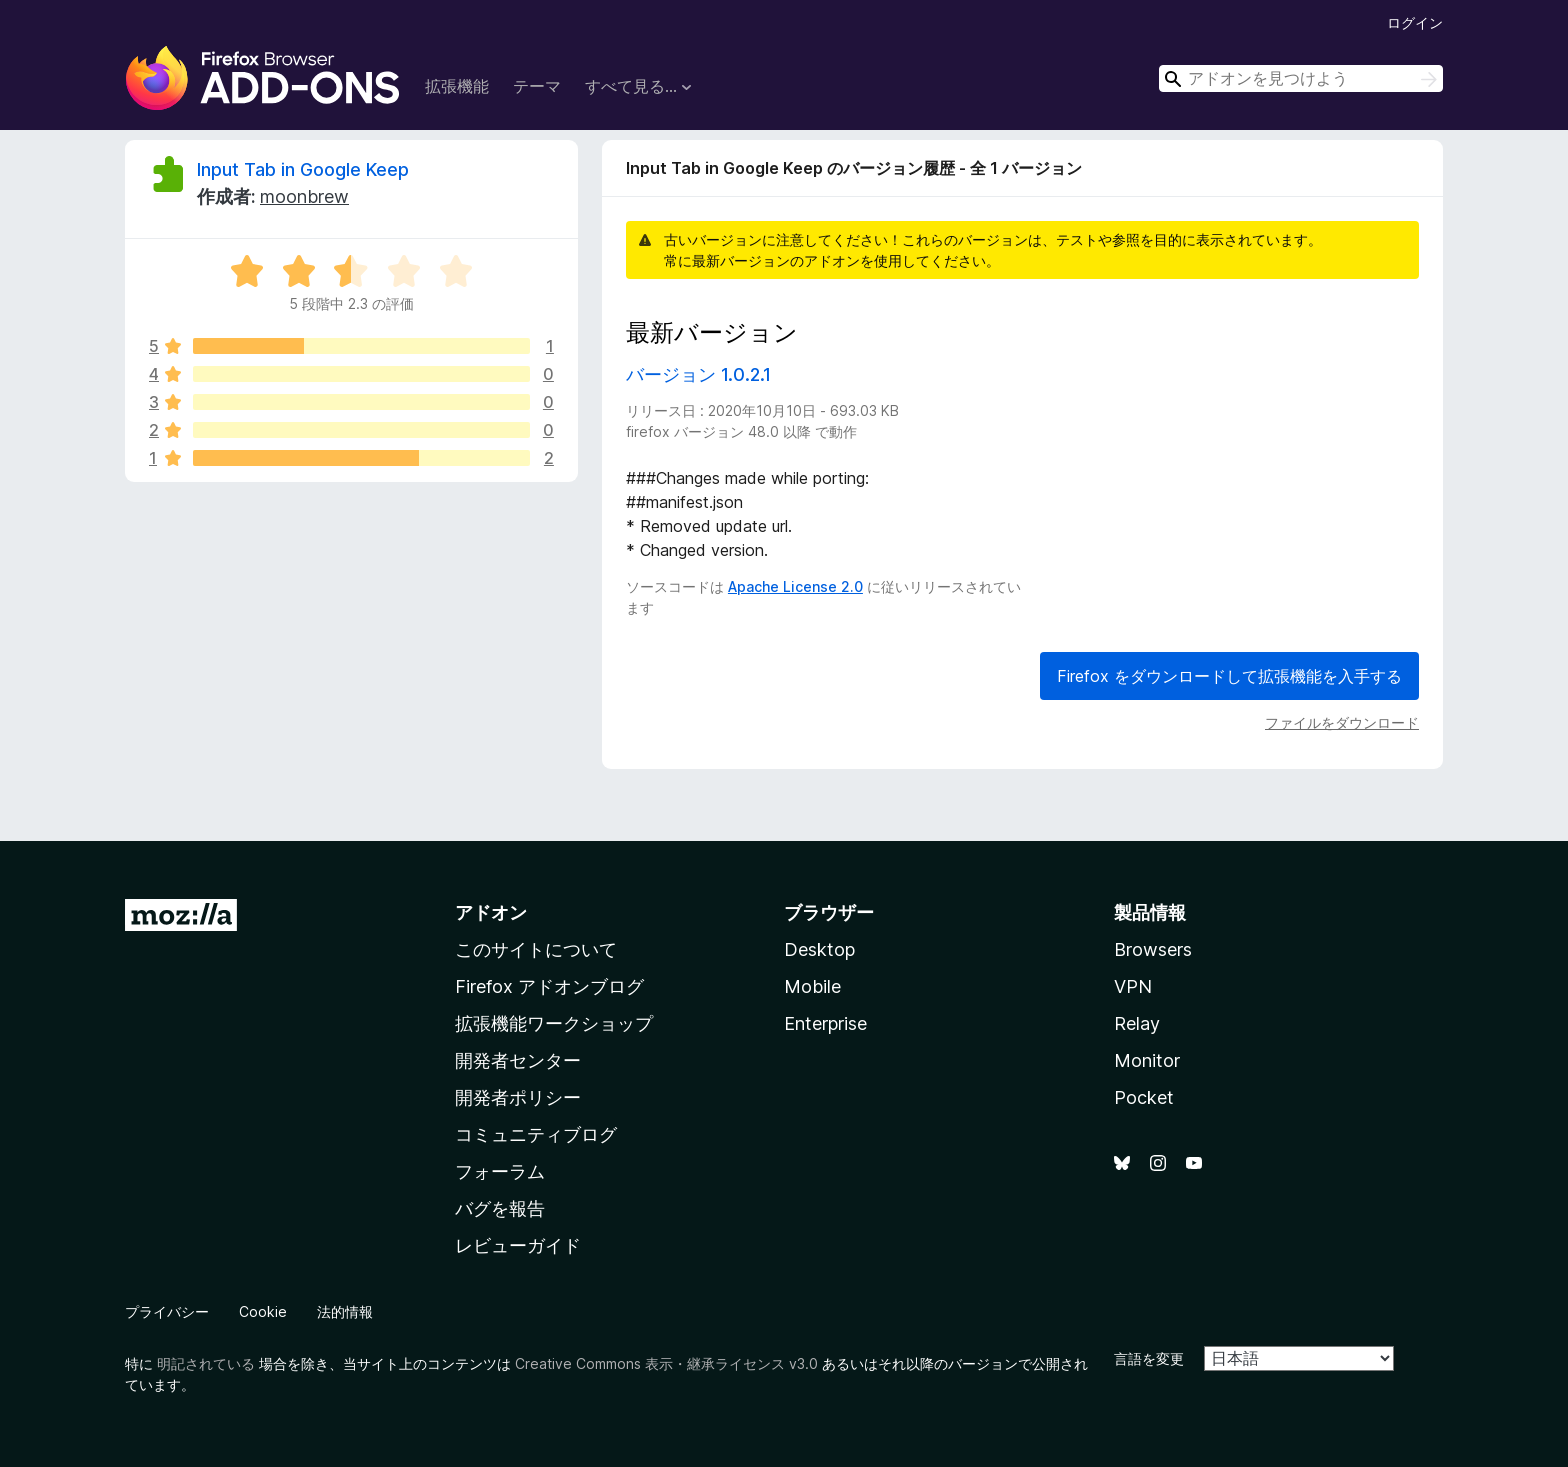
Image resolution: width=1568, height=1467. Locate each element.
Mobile (812, 986)
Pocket (1144, 1097)
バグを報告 (500, 1208)
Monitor (1147, 1060)
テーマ (537, 86)
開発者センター (518, 1060)
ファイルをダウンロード (1342, 722)
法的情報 (345, 1311)
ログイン (1415, 22)
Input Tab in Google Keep (303, 169)
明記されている (206, 1363)
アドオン (491, 912)
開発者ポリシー (518, 1097)
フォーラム (500, 1171)
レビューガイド (518, 1245)
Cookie (263, 1311)
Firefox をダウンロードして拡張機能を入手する (1229, 676)
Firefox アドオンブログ (549, 986)
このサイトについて (536, 949)
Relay (1137, 1023)
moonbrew (304, 196)
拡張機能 (457, 86)
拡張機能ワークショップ (554, 1023)
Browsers (1153, 949)
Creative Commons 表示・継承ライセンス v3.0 (666, 1363)
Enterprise (825, 1023)
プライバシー (167, 1311)
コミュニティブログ (536, 1134)
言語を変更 (1149, 1358)
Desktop (819, 949)
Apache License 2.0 (795, 586)
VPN (1133, 986)
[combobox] (1301, 78)
